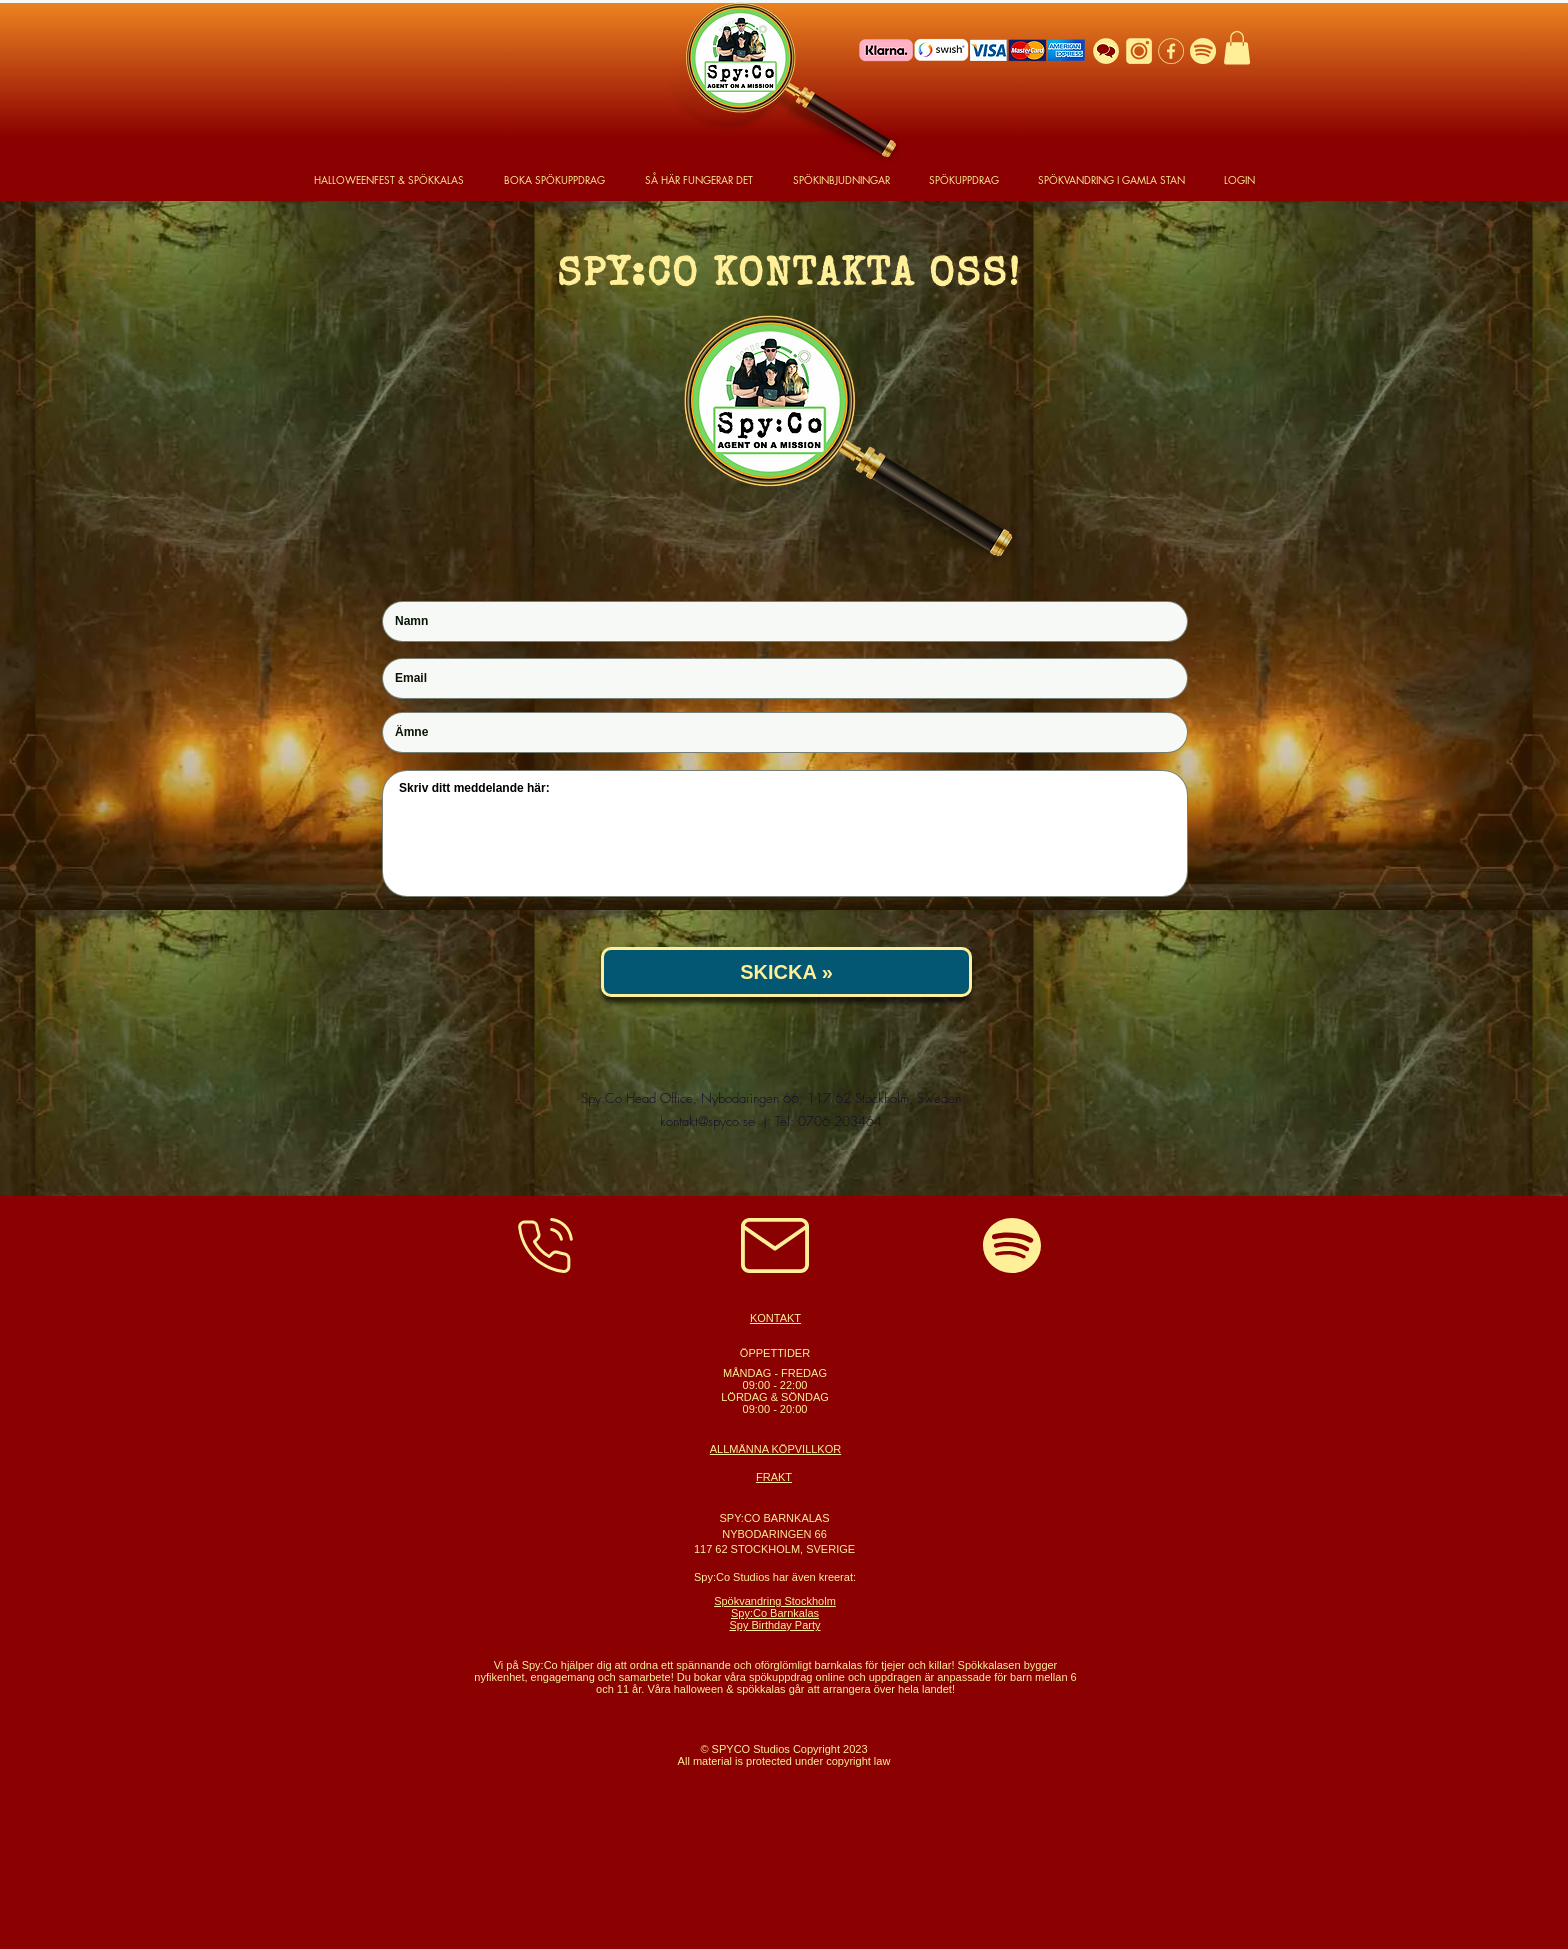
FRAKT (774, 1477)
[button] (1237, 47)
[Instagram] (1139, 51)
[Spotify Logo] (1203, 51)
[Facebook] (1171, 51)
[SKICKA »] (786, 972)
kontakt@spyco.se (707, 1121)
